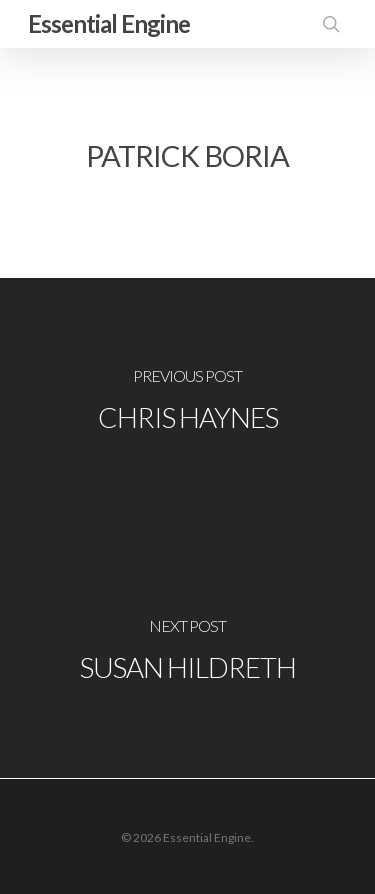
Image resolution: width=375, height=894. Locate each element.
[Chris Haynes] (187, 403)
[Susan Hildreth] (187, 653)
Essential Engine (109, 23)
